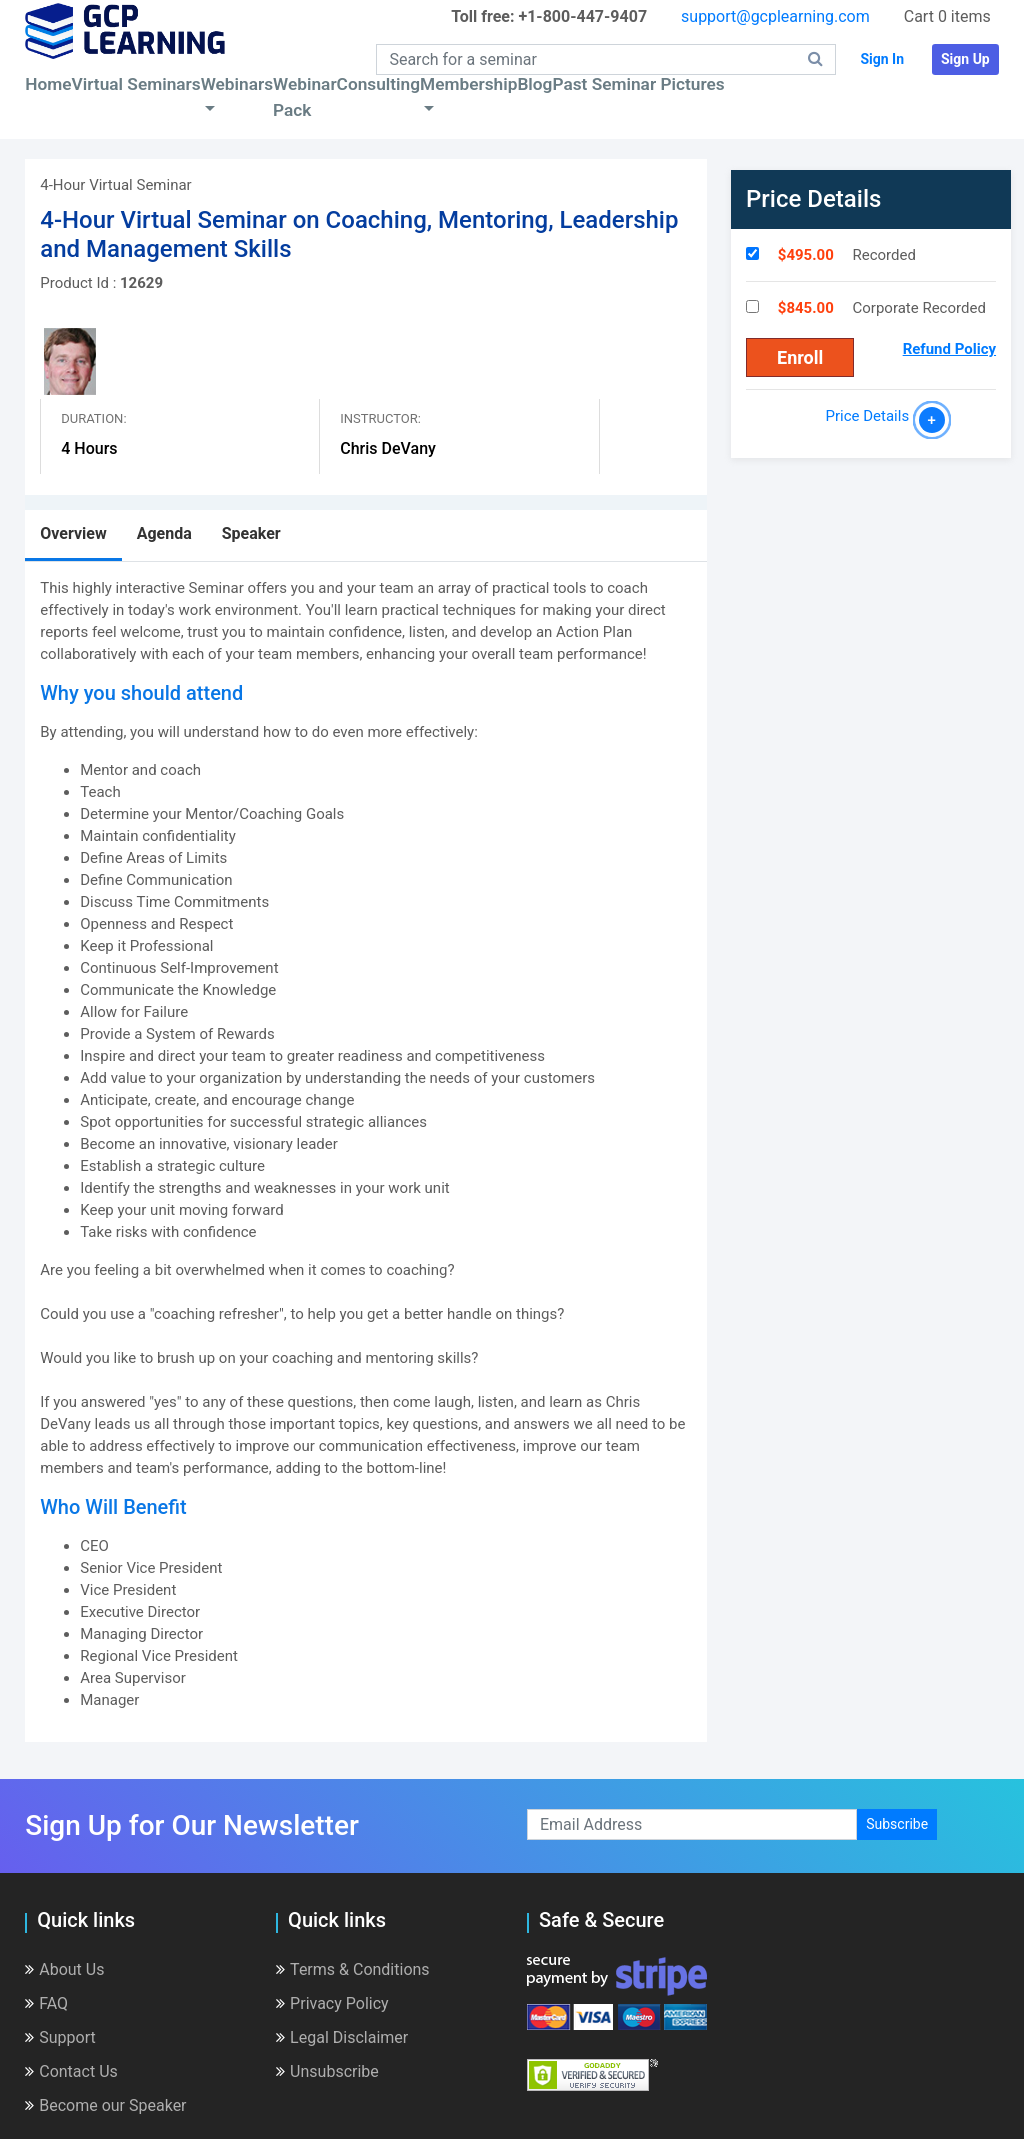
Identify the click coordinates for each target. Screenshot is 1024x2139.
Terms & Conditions (353, 1969)
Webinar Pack (305, 97)
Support (60, 2037)
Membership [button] (468, 84)
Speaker (251, 533)
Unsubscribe (327, 2071)
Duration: (93, 418)
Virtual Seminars (136, 84)
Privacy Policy (332, 2003)
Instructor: (380, 418)
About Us (64, 1969)
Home (48, 84)
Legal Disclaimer (342, 2037)
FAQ (46, 2003)
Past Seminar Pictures (638, 84)
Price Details (871, 416)
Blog (534, 84)
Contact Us (71, 2071)
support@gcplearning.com (775, 16)
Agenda (164, 533)
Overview (73, 533)
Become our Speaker (105, 2105)
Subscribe (897, 1824)
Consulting (378, 84)
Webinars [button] (237, 84)
